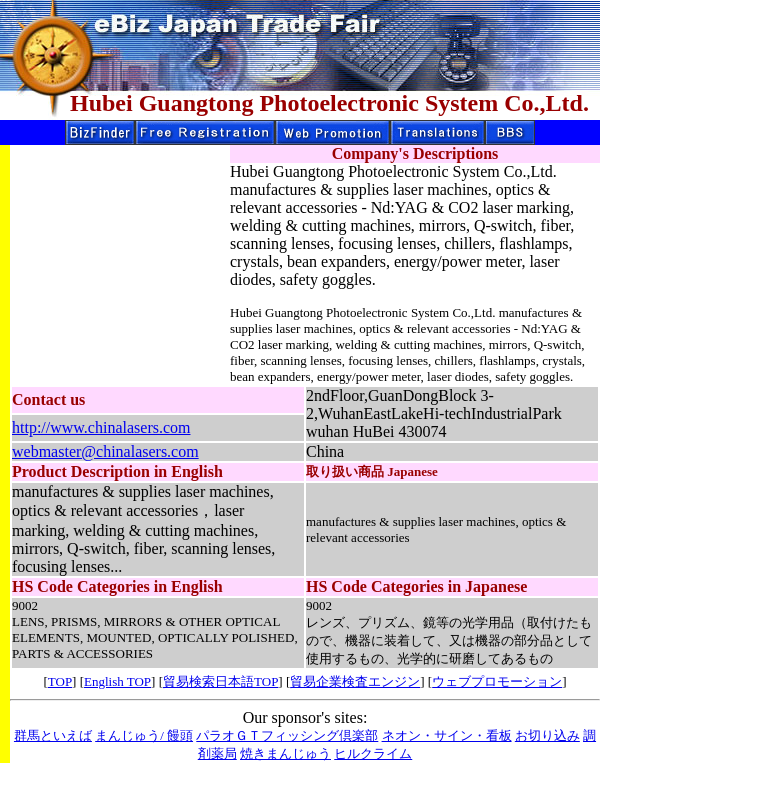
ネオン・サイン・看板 (447, 735)
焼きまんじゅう (285, 753)
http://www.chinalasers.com (101, 427)
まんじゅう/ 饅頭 (144, 735)
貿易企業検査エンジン (355, 681)
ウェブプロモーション (497, 681)
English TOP (117, 681)
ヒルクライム (373, 753)
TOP (60, 681)
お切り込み (547, 735)
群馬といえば (53, 735)
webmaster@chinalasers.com (105, 451)
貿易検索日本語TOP (220, 681)
